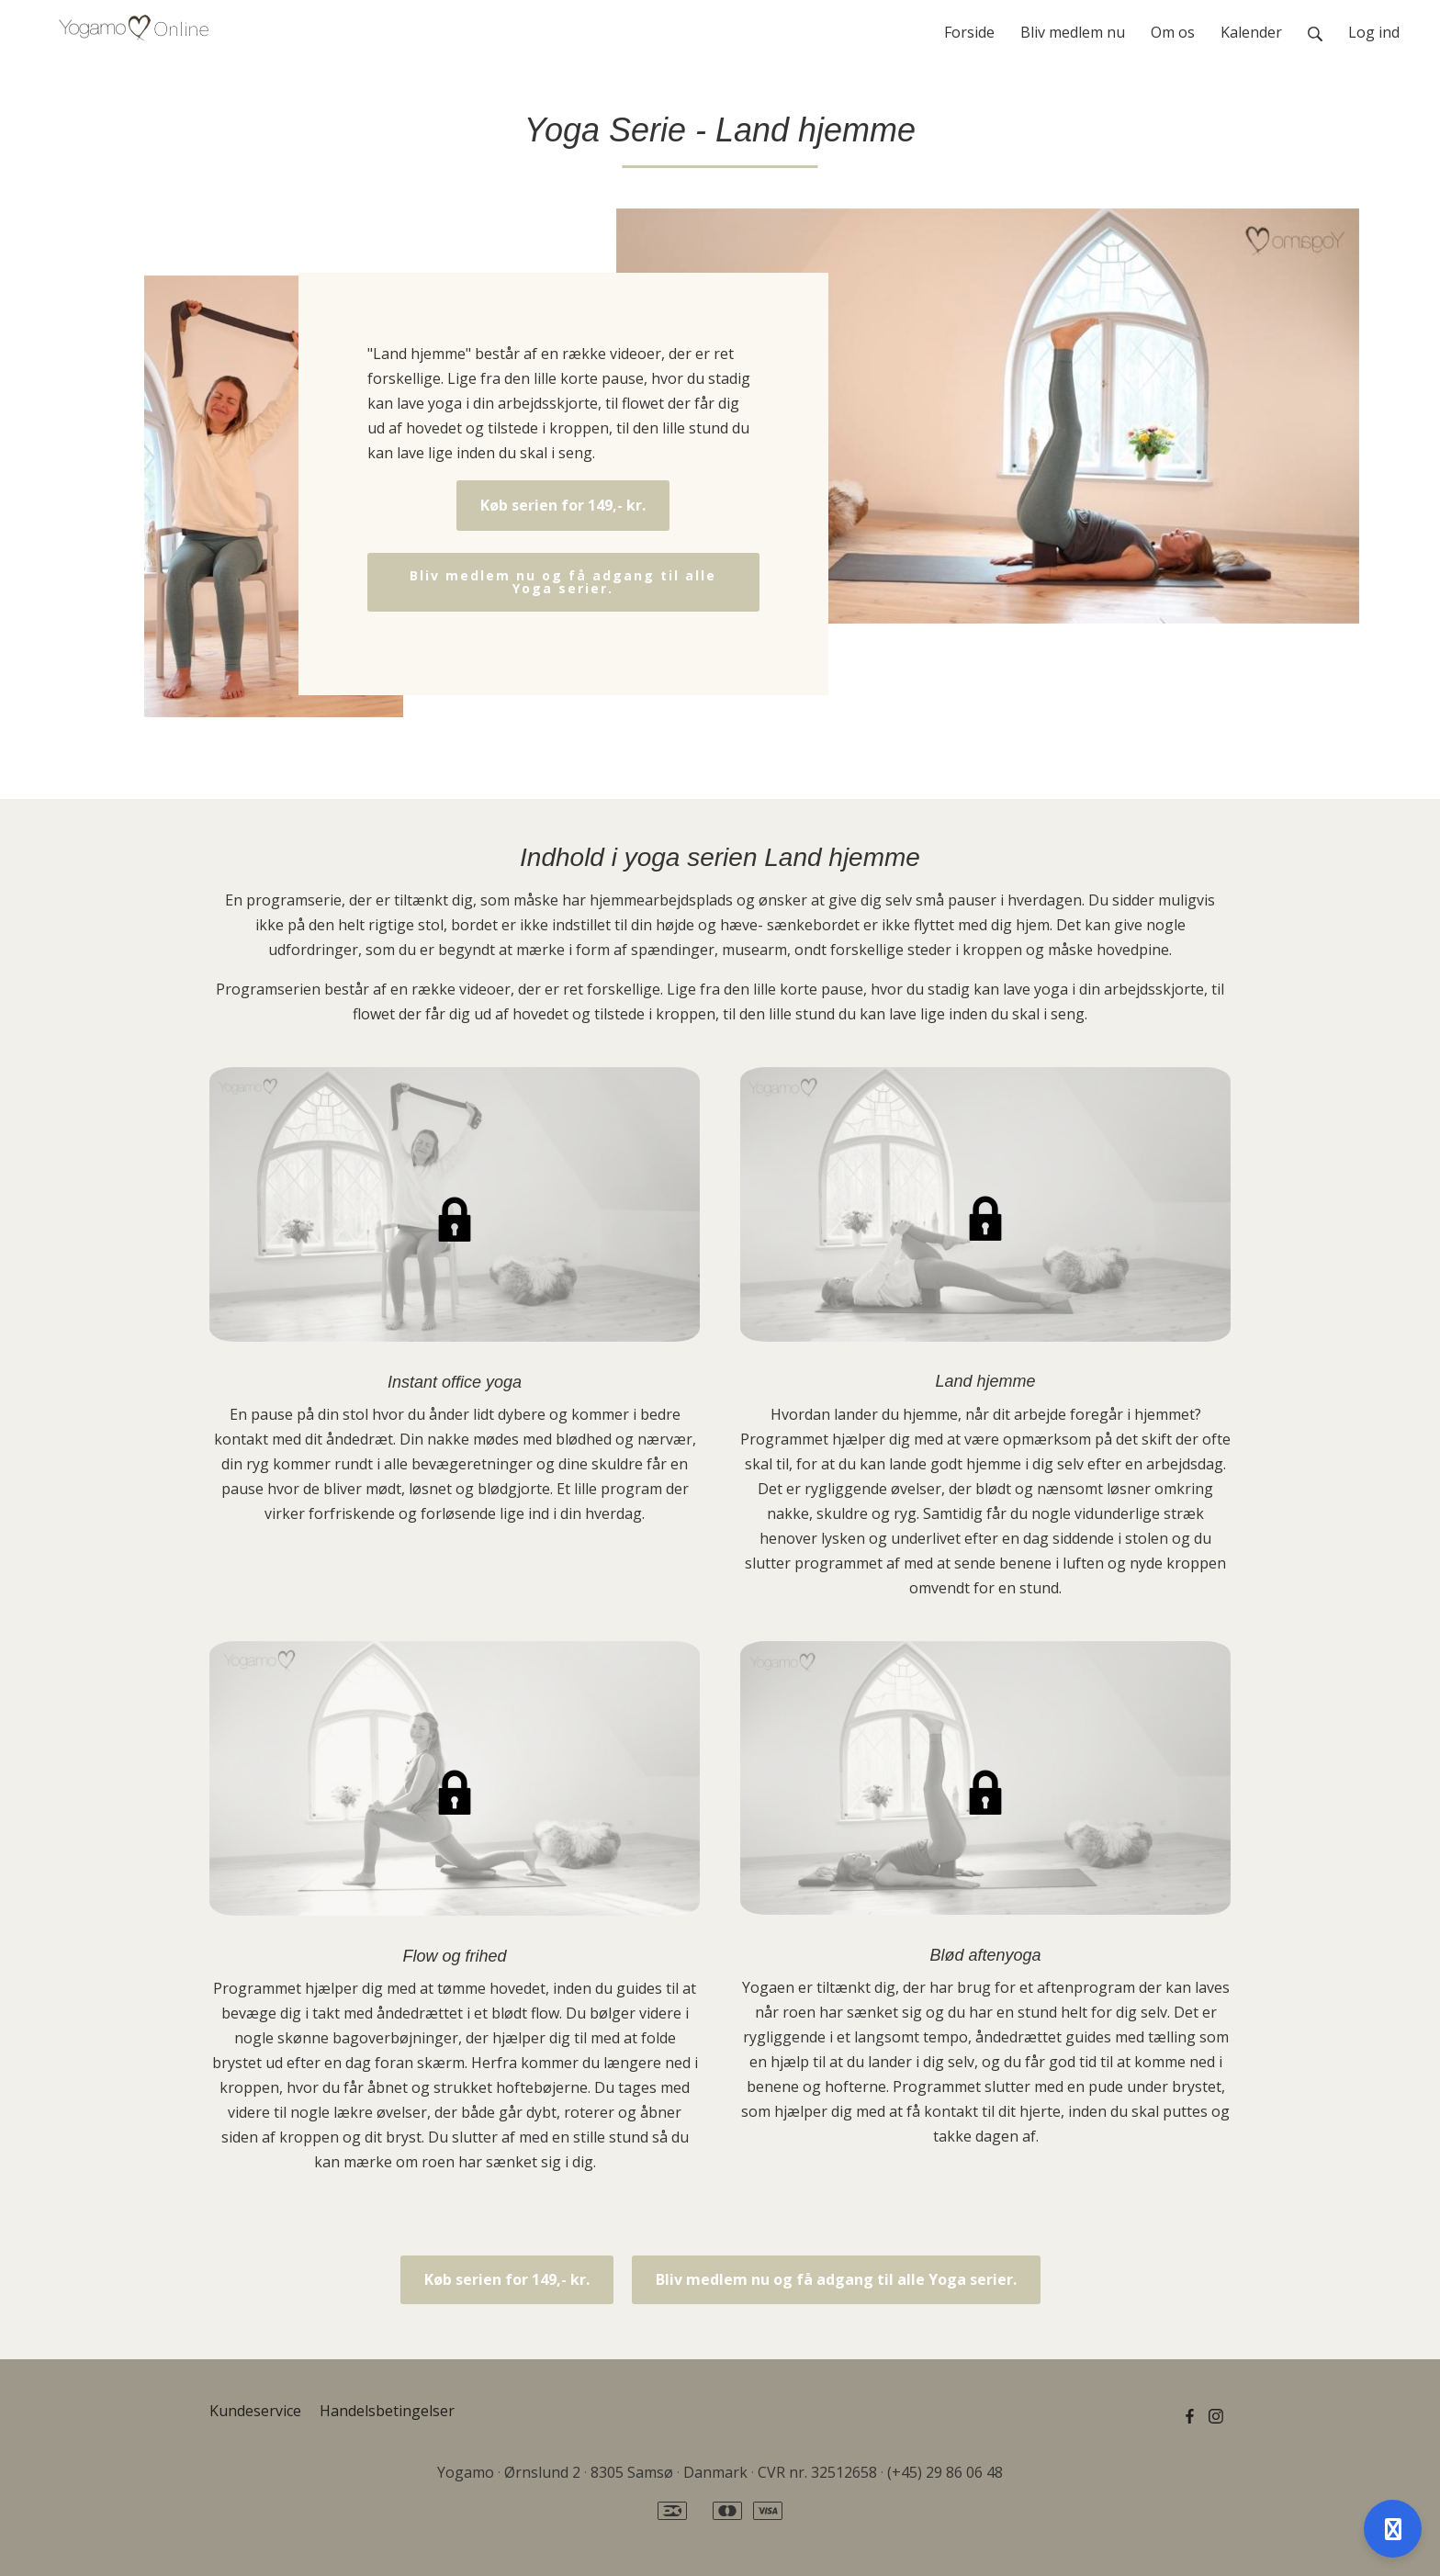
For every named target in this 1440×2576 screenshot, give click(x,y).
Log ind (1374, 32)
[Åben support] (1393, 2529)
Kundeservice (255, 2411)
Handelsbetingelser (387, 2411)
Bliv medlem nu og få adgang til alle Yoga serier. (563, 582)
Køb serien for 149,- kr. (563, 505)
